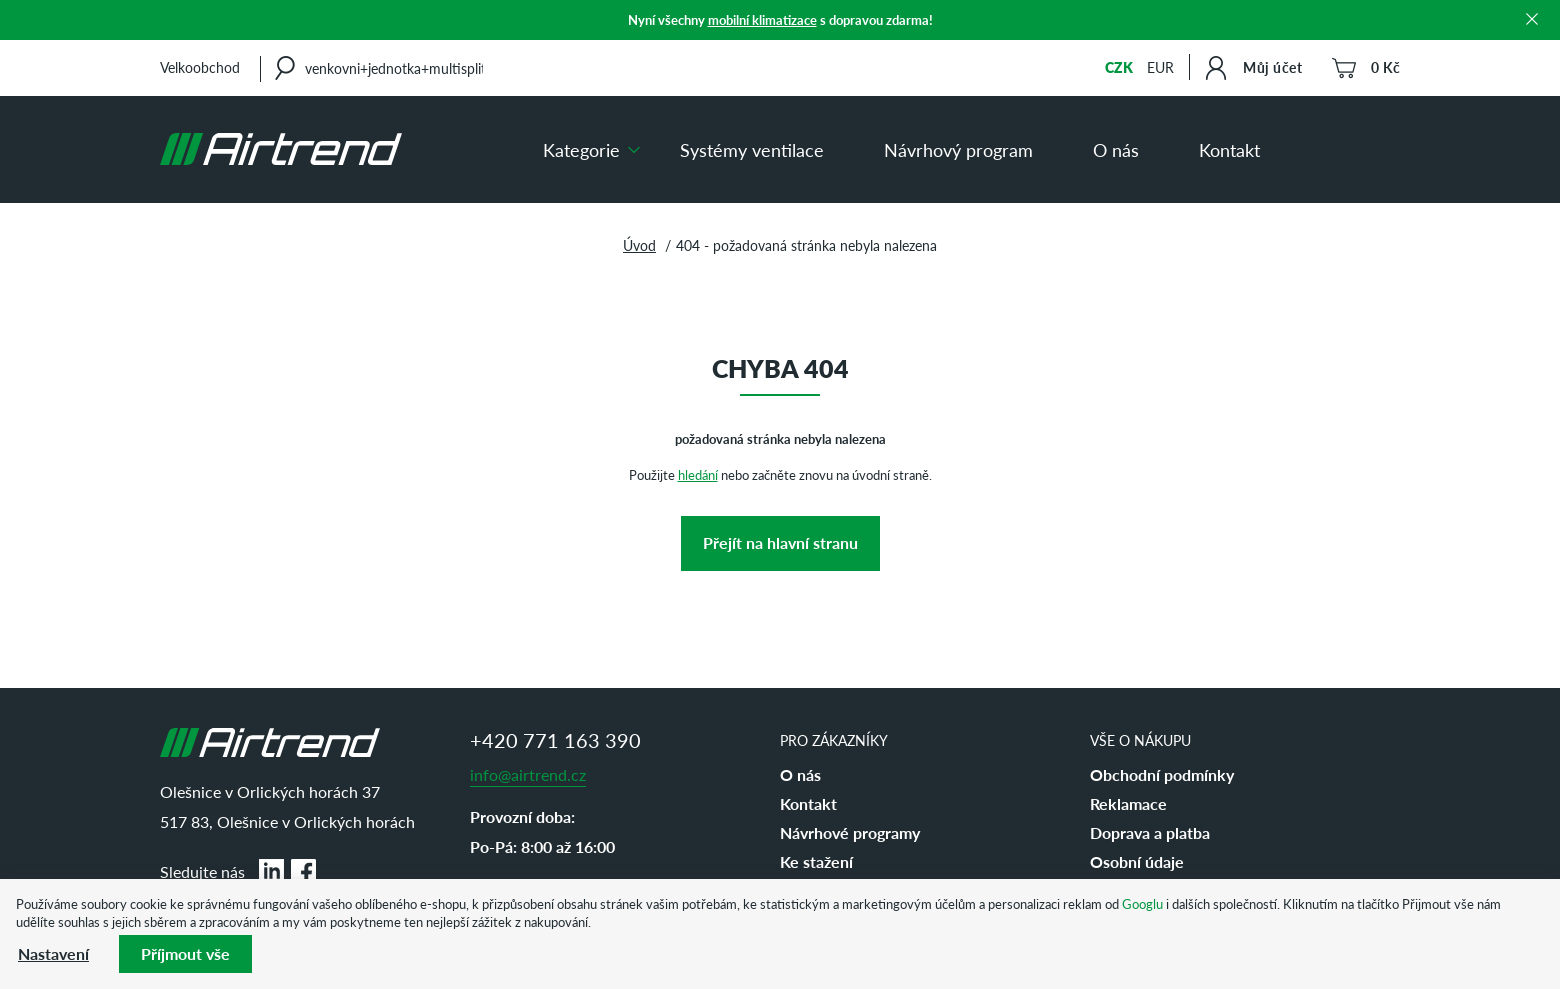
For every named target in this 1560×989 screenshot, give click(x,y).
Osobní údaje (1137, 861)
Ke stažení (816, 861)
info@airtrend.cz (528, 774)
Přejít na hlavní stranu (780, 542)
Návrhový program (958, 149)
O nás (1116, 149)
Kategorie (581, 149)
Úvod (639, 245)
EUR (1160, 67)
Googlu (1142, 903)
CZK (1119, 67)
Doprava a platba (1150, 832)
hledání (698, 474)
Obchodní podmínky (1162, 774)
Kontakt (1229, 149)
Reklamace (1128, 803)
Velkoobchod (200, 67)
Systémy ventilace (752, 149)
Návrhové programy (850, 832)
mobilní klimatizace (762, 19)
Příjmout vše (185, 953)
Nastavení (53, 953)
